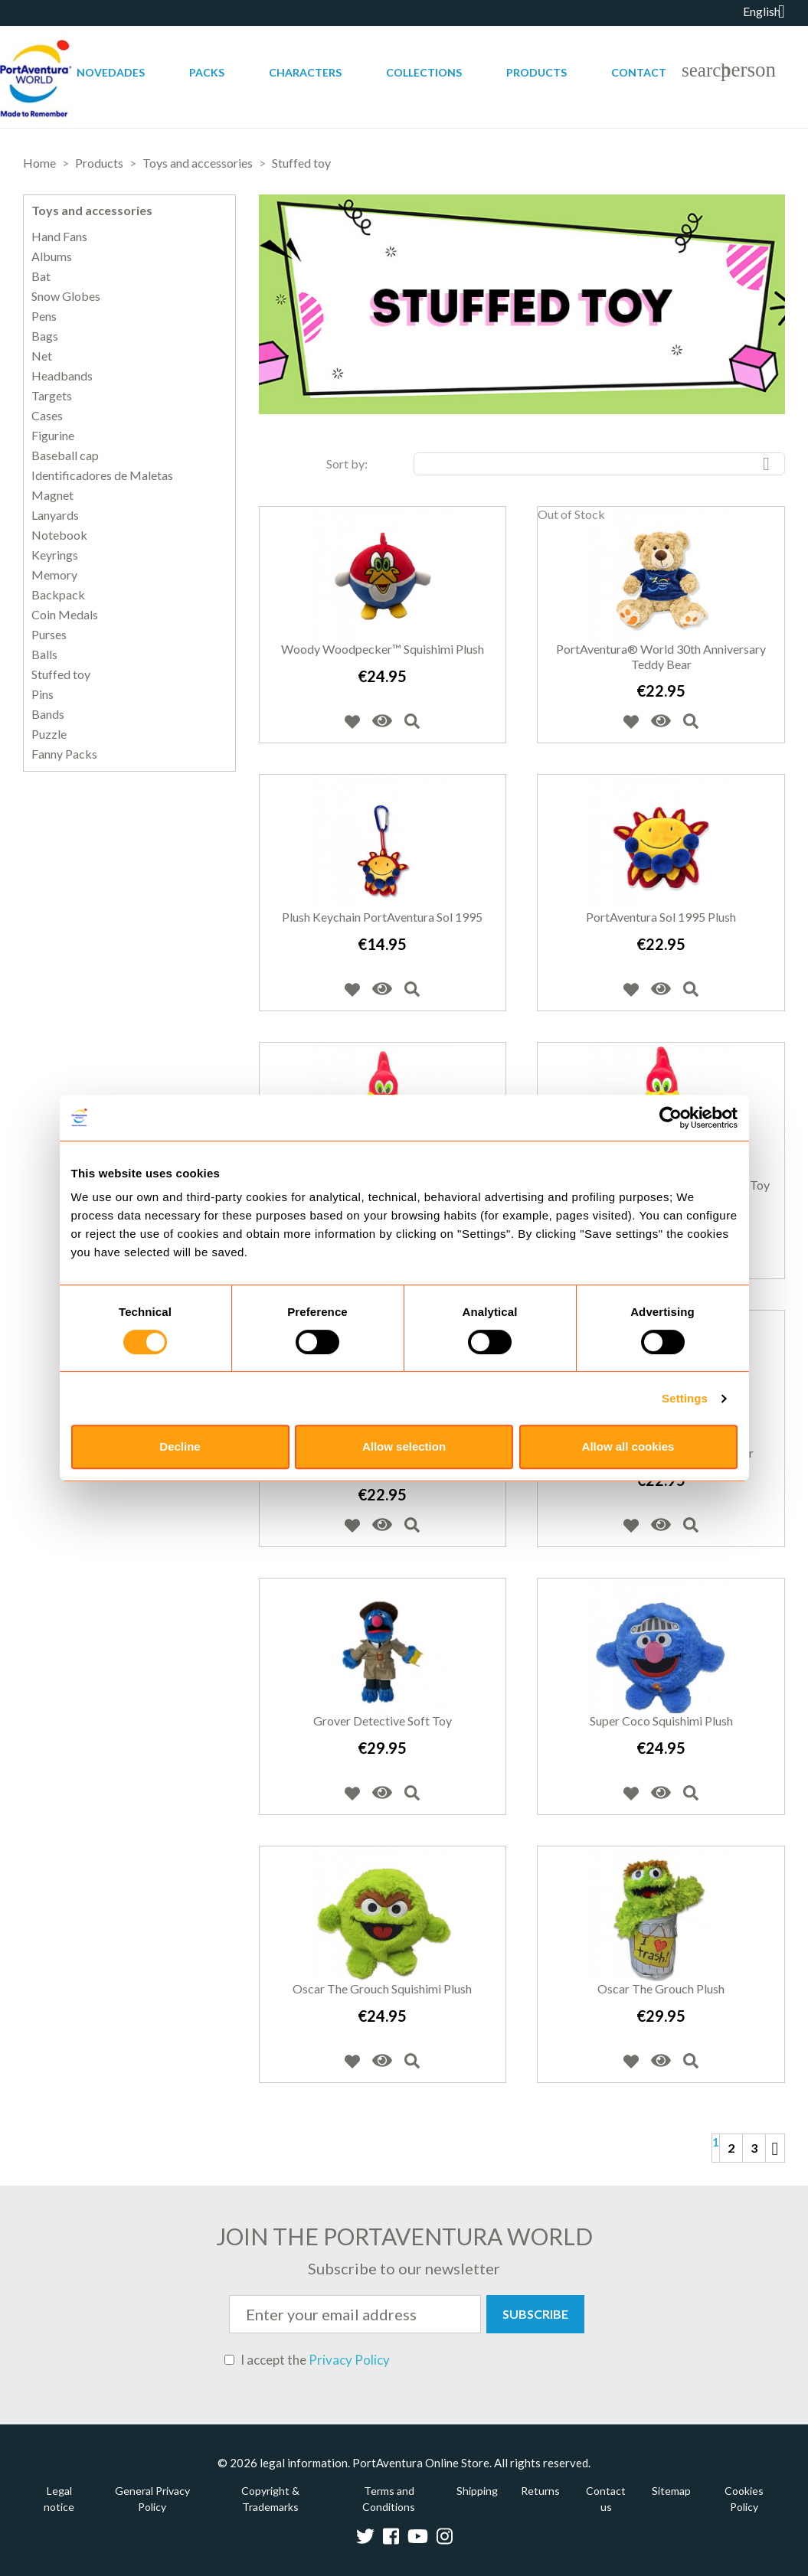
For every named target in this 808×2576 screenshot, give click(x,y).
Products (536, 72)
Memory (54, 575)
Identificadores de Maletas (102, 475)
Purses (49, 635)
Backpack (58, 595)
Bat (41, 276)
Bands (47, 714)
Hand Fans (59, 236)
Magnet (52, 495)
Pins (42, 694)
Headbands (62, 376)
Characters (305, 72)
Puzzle (49, 734)
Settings (685, 1398)
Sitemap (671, 2490)
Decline (179, 1446)
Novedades (111, 72)
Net (41, 356)
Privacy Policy (349, 2360)
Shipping (477, 2490)
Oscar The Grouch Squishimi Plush (382, 1988)
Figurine (52, 435)
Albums (51, 256)
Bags (44, 336)
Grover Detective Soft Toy (382, 1720)
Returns (540, 2490)
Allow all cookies (628, 1446)
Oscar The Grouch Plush (661, 1988)
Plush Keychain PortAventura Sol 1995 (382, 916)
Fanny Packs (64, 754)
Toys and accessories (91, 210)
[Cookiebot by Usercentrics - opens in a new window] (671, 1117)
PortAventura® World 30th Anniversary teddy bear (661, 656)
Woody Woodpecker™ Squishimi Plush (382, 649)
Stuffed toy (60, 674)
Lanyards (55, 515)
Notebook (59, 535)
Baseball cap (65, 455)
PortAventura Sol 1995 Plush (661, 916)
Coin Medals (64, 615)
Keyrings (54, 555)
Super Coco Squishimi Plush (661, 1720)
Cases (47, 416)
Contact (638, 72)
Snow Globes (65, 296)
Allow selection (404, 1446)
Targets (51, 396)
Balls (44, 654)
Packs (206, 72)
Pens (44, 316)
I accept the (307, 2360)
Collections (424, 72)
